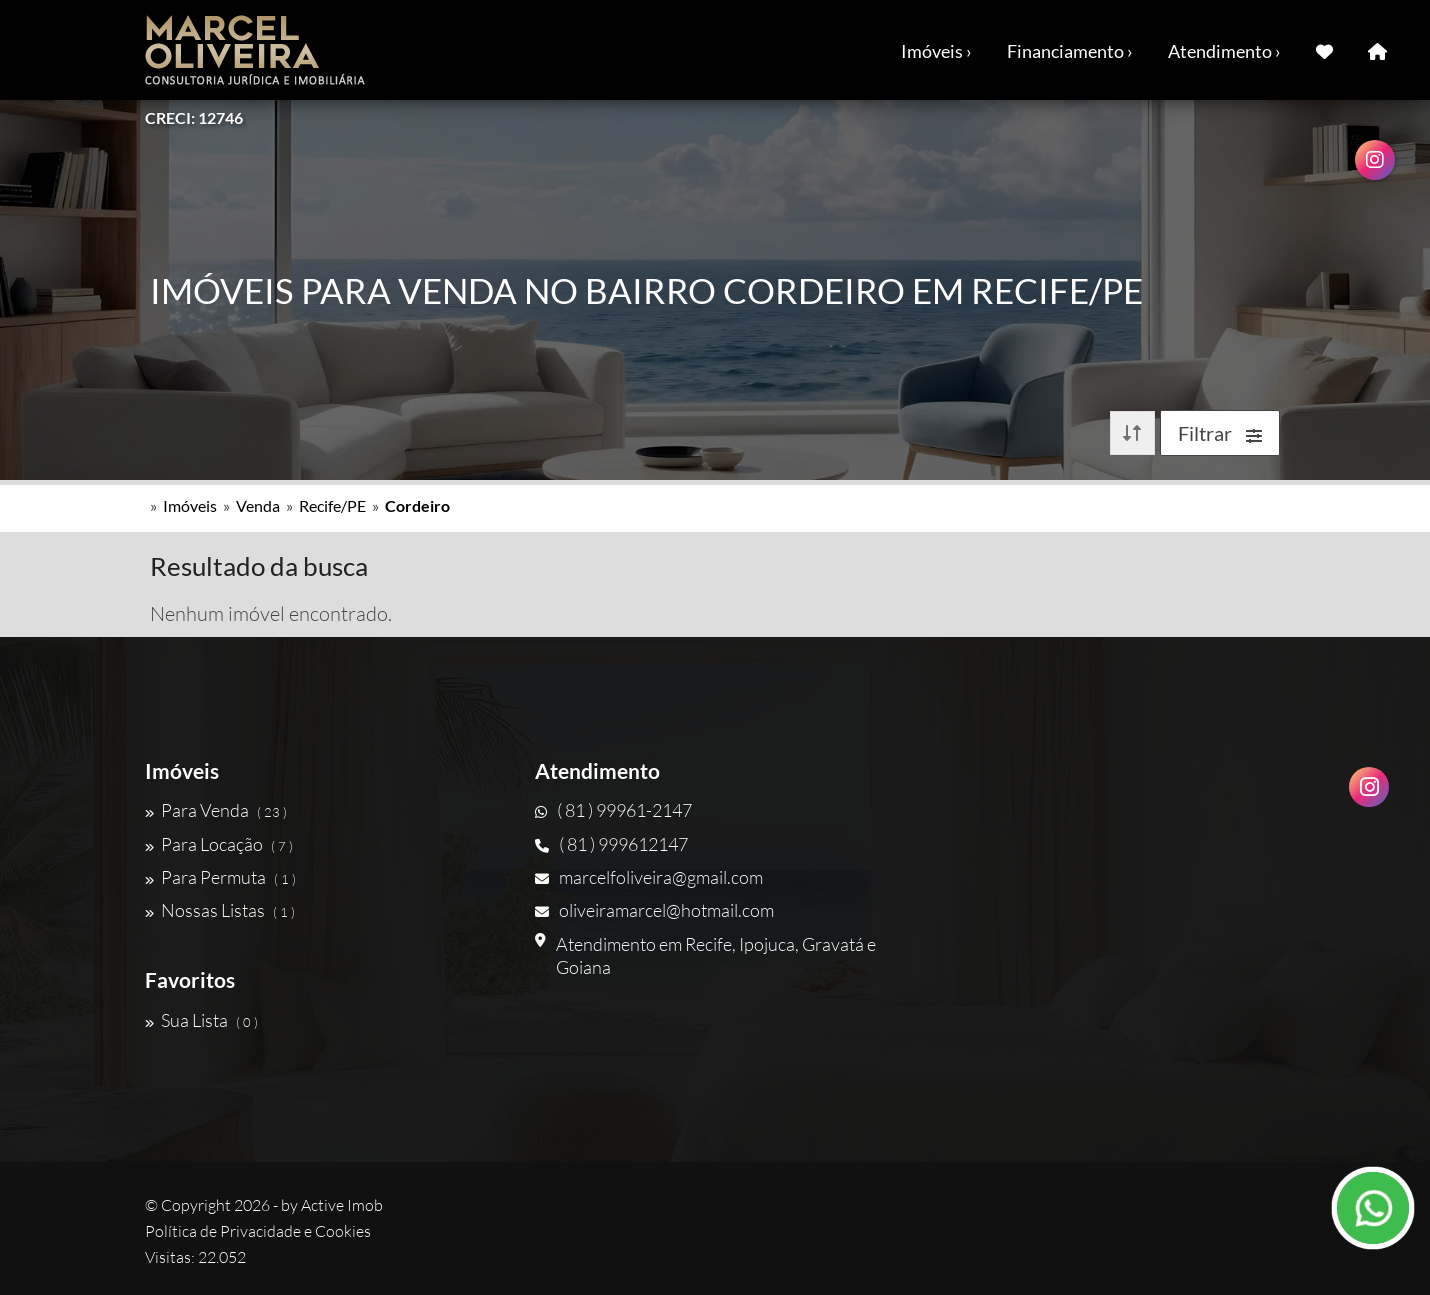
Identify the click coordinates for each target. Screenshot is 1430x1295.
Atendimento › (1224, 51)
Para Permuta (220, 877)
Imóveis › (936, 51)
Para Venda (216, 810)
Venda (258, 505)
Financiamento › (1070, 51)
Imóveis (190, 505)
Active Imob (342, 1205)
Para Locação (219, 844)
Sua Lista (201, 1020)
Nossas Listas (220, 910)
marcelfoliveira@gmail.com (649, 877)
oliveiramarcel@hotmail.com (654, 910)
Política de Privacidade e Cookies (258, 1231)
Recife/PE (332, 505)
